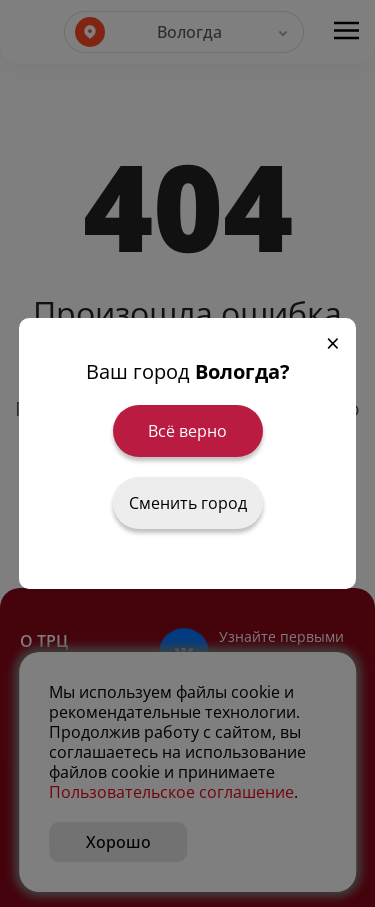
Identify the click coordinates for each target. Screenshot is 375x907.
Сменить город (188, 503)
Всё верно (187, 431)
